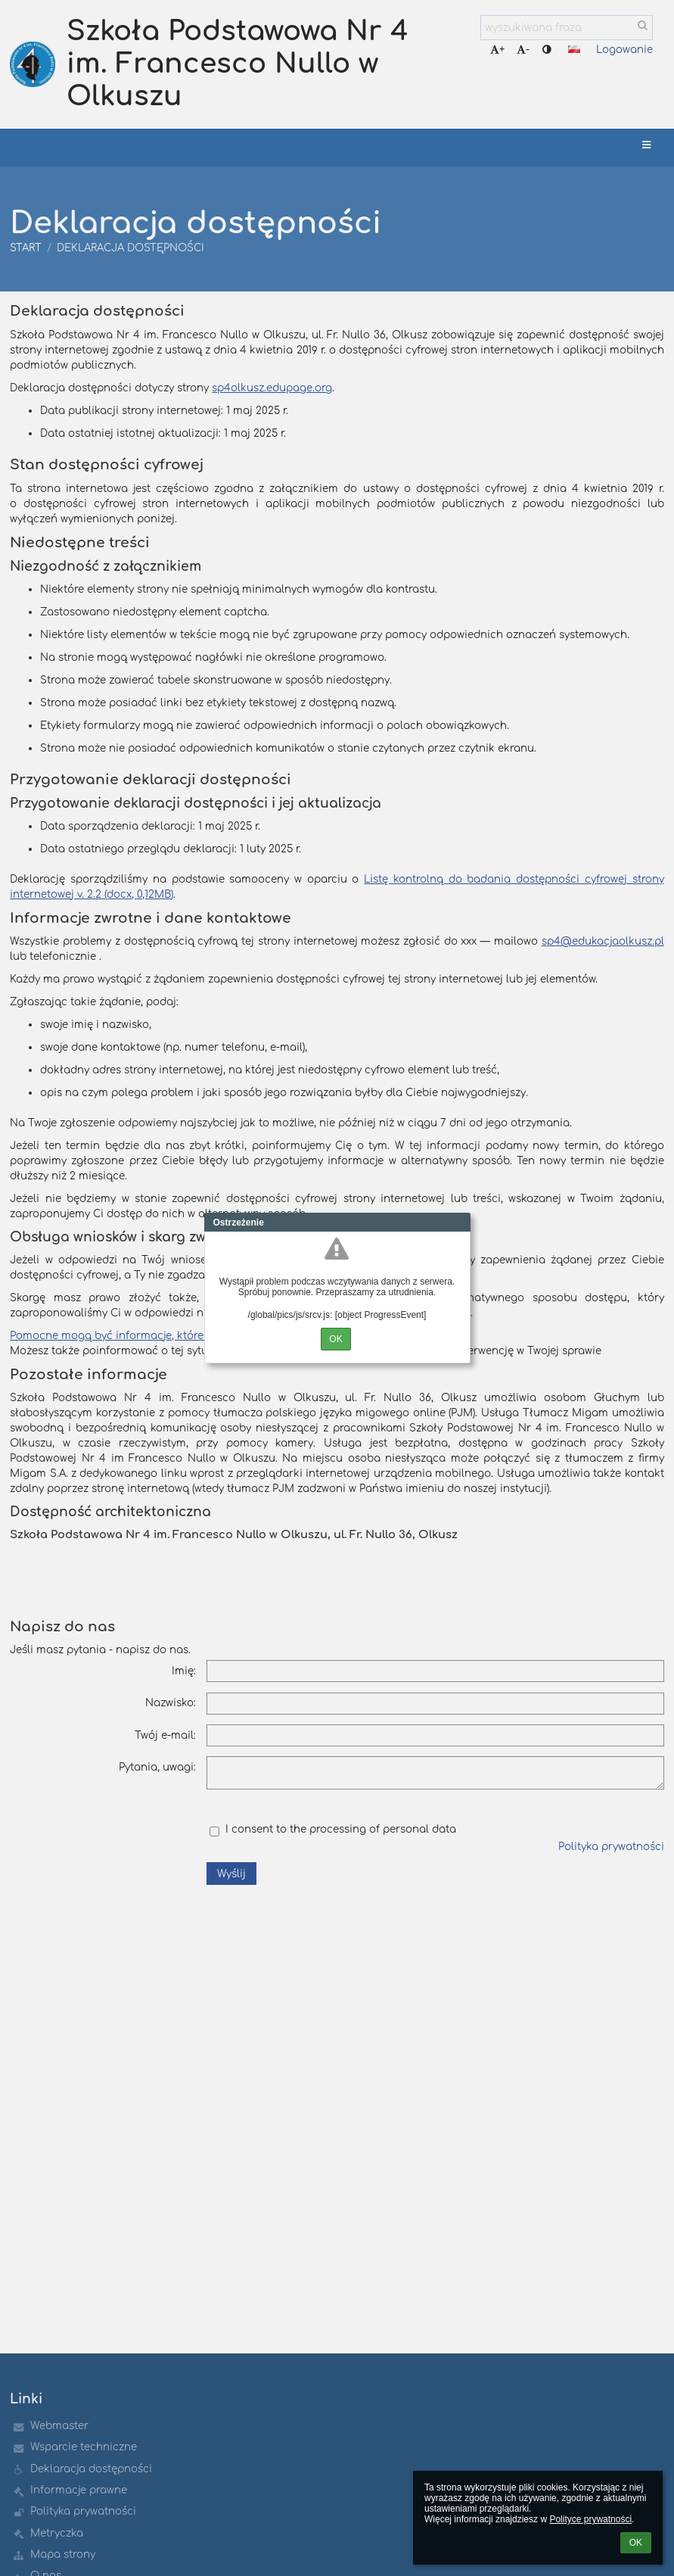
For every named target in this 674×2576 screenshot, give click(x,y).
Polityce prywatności (590, 2519)
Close (459, 1222)
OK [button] (635, 2542)
